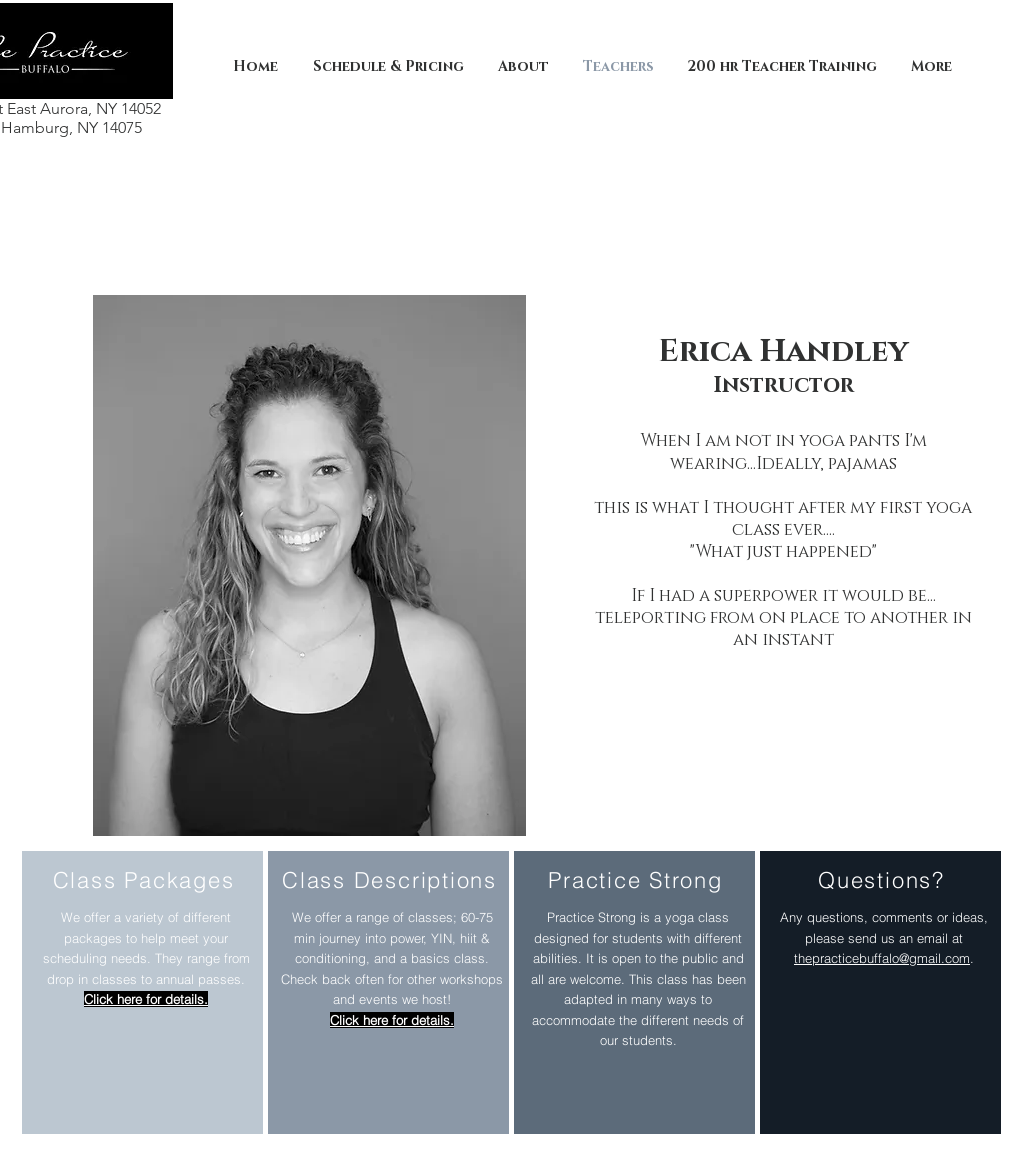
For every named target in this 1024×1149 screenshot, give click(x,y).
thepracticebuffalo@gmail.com (882, 958)
